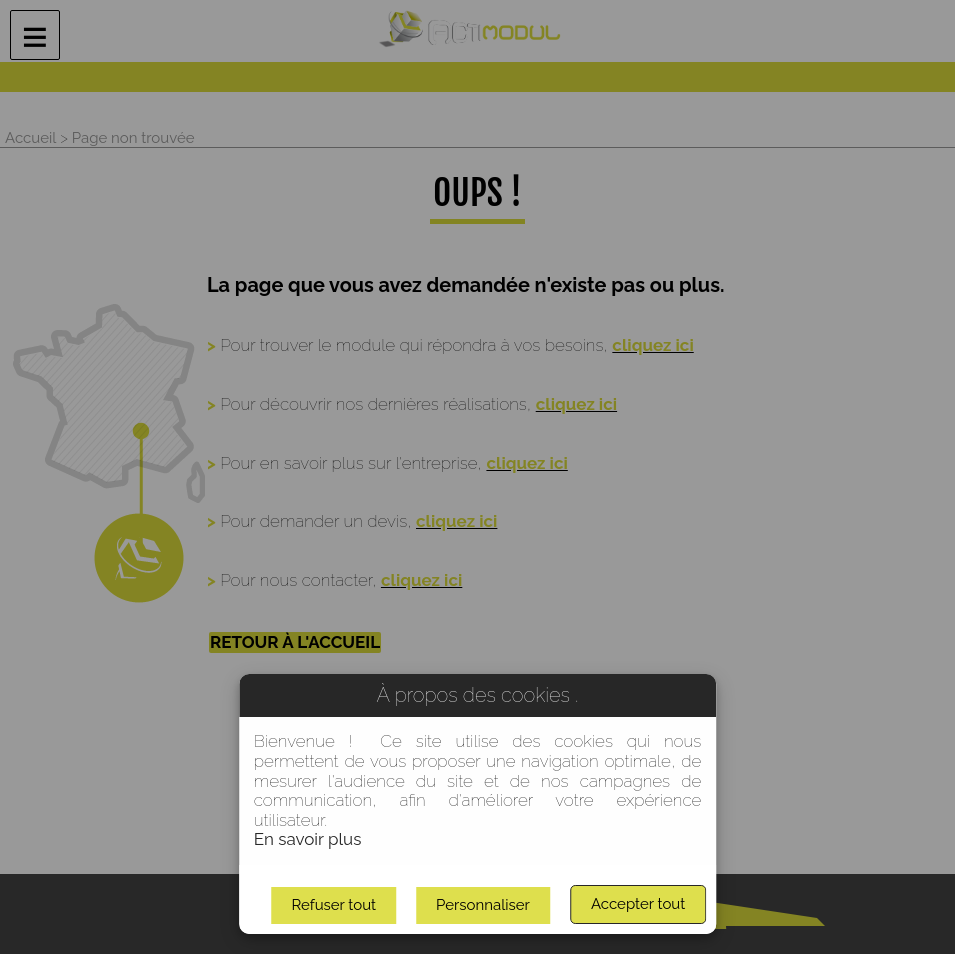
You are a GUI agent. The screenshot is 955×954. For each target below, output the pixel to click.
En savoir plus (308, 839)
